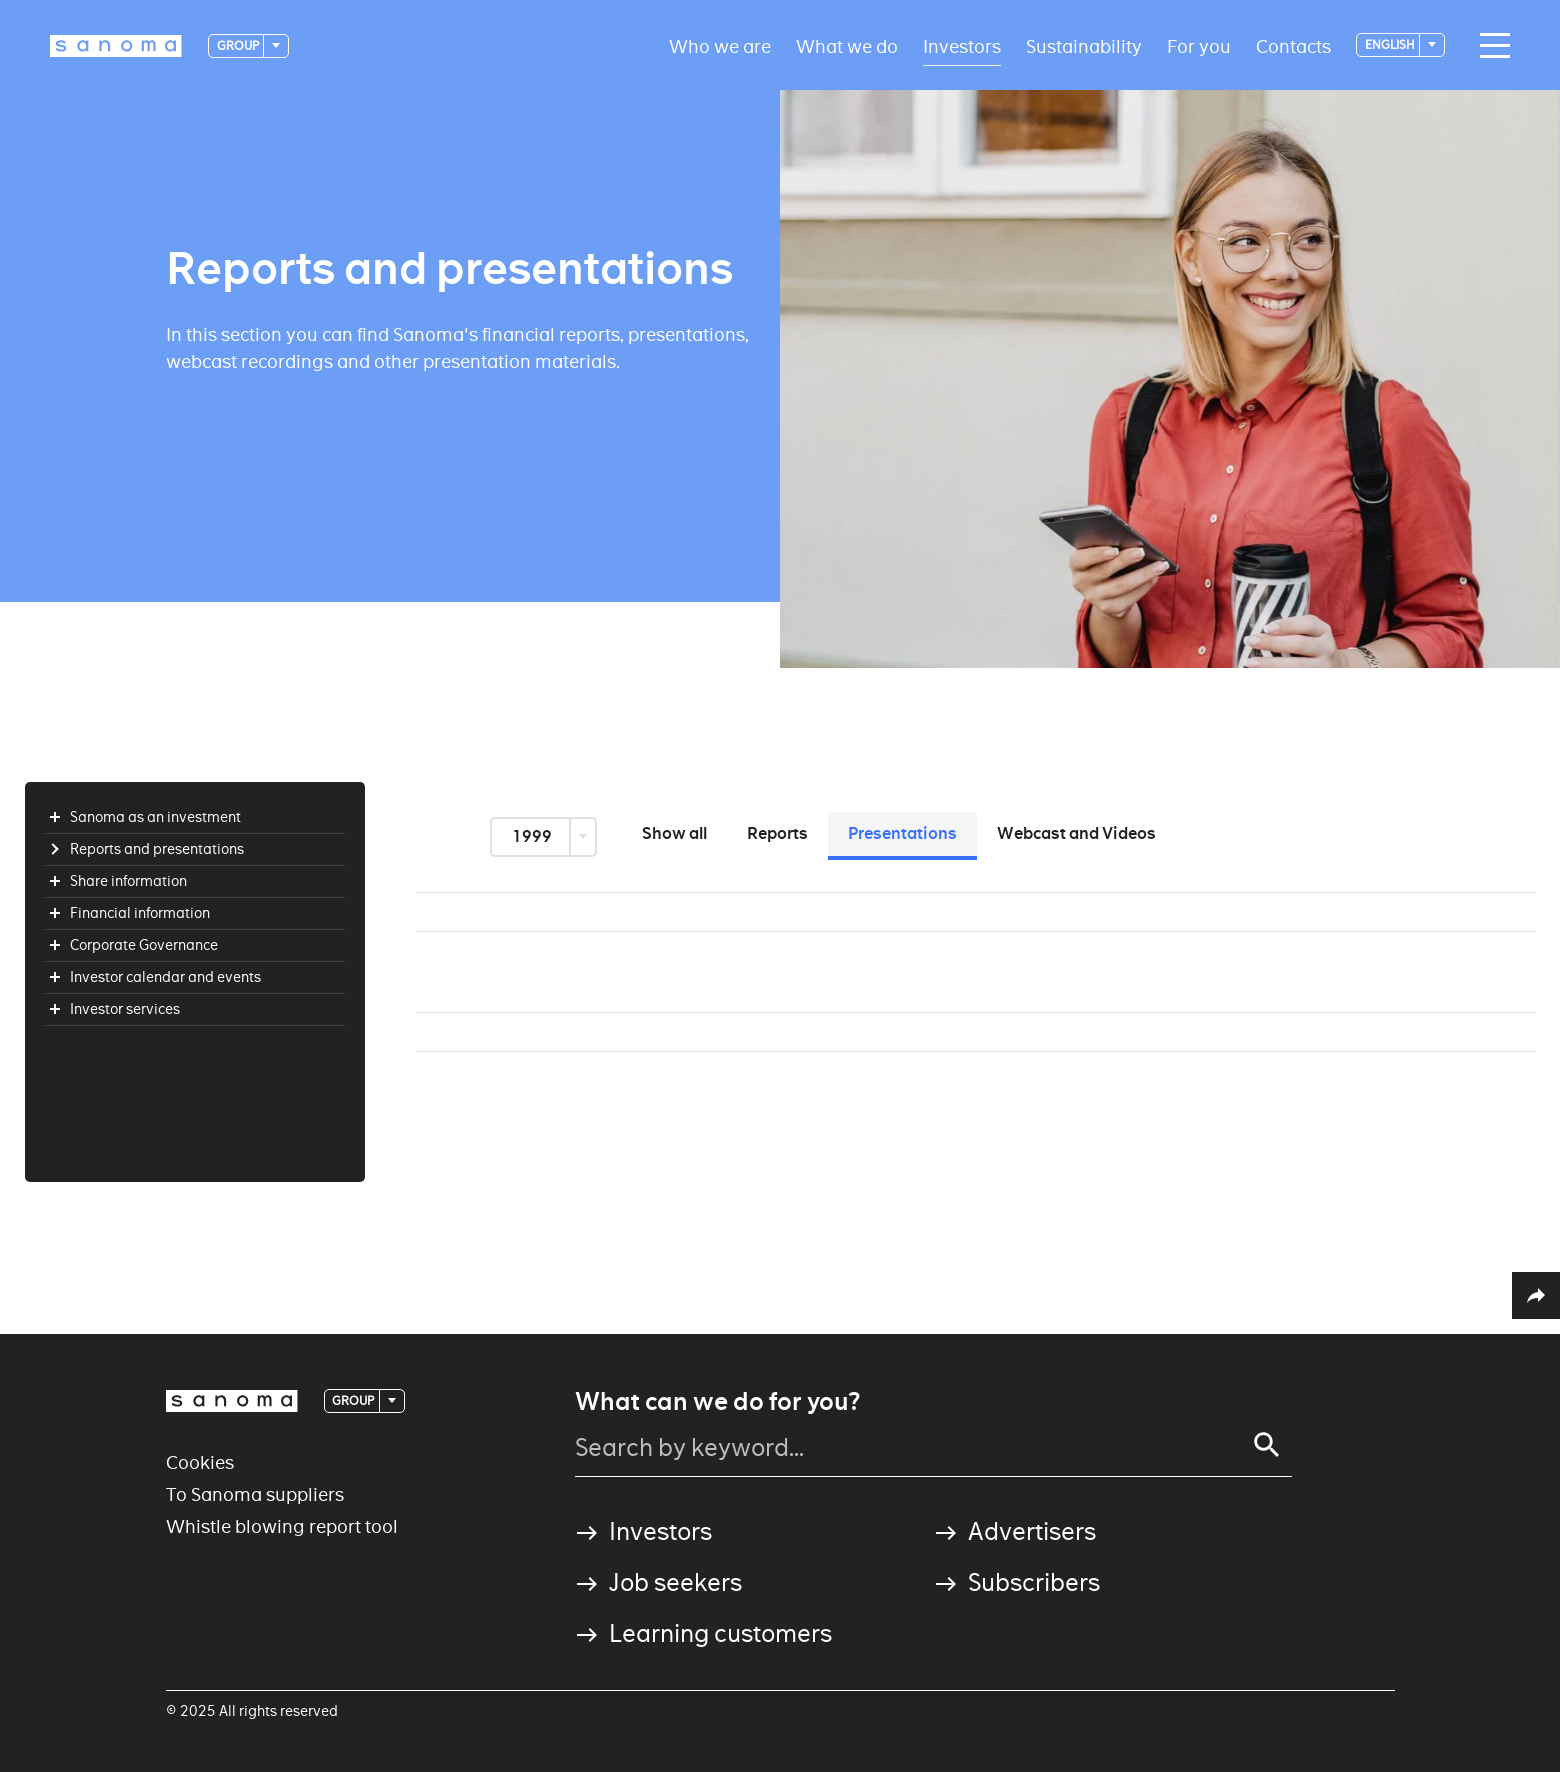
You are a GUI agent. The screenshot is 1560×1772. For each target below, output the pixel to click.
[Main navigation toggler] (1490, 46)
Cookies (200, 1462)
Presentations (902, 833)
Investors (962, 45)
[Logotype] (116, 46)
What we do (847, 45)
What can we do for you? (717, 1402)
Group (239, 45)
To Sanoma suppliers (255, 1494)
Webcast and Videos (1076, 833)
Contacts (1293, 45)
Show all (674, 833)
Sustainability (1084, 45)
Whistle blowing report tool (282, 1526)
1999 (533, 836)
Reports (777, 833)
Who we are (720, 45)
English (1391, 44)
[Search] (1267, 1445)
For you (1199, 45)
